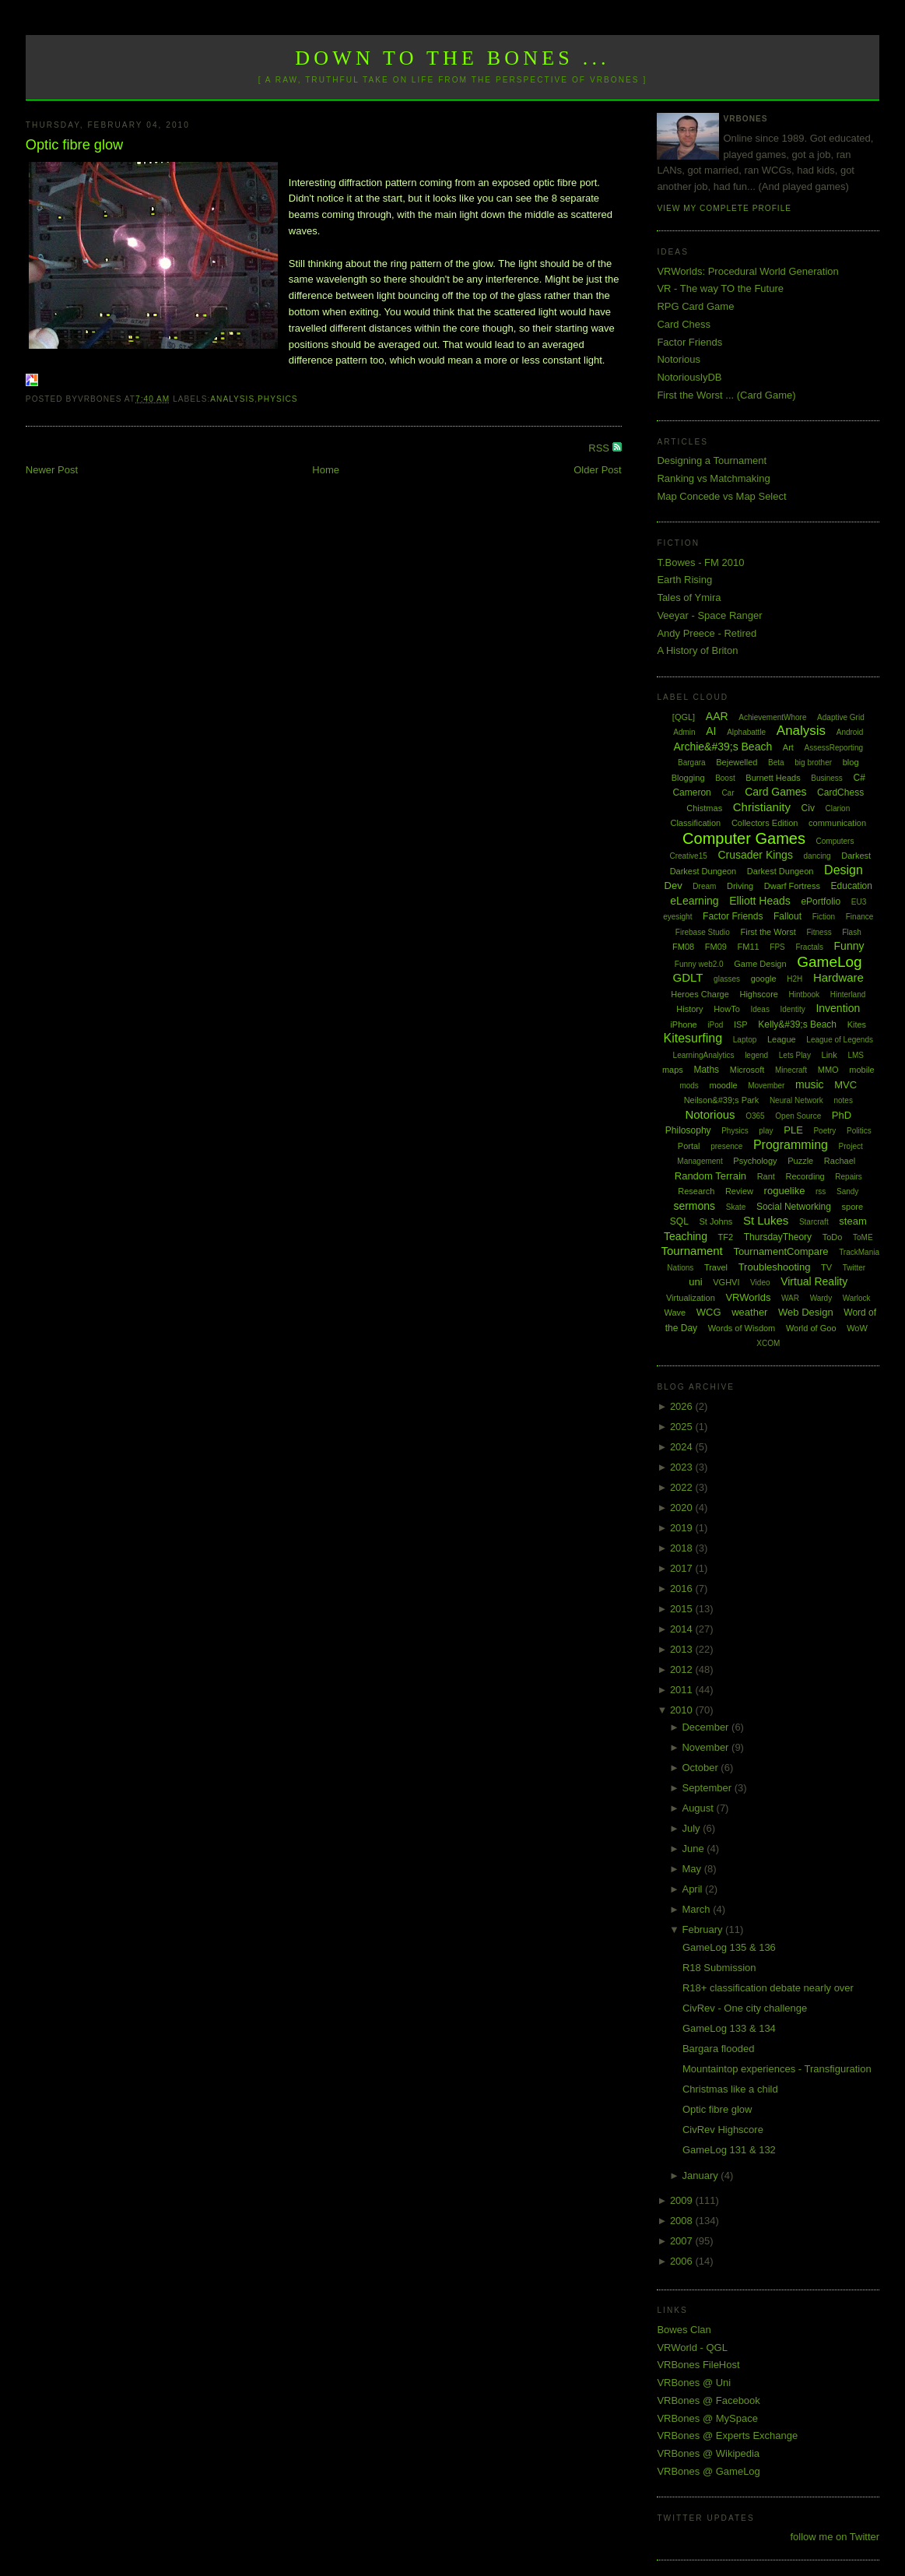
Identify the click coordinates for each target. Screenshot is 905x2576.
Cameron (691, 792)
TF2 (726, 1237)
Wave (675, 1312)
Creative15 (688, 856)
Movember (766, 1085)
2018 (683, 1548)
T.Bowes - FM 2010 (700, 562)
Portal (689, 1146)
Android (850, 732)
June (694, 1848)
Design (843, 870)
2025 (683, 1426)
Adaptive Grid (841, 717)
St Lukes (765, 1220)
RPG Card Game (695, 306)
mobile (861, 1069)
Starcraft (814, 1222)
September (708, 1788)
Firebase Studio (702, 932)
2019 (683, 1528)
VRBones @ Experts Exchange (727, 2435)
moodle (723, 1085)
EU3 (858, 902)
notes (842, 1100)
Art (788, 747)
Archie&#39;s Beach (722, 746)
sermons (694, 1206)
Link (829, 1055)
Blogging (688, 777)
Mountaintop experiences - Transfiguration (777, 2069)
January (701, 2175)
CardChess (840, 792)
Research (696, 1191)
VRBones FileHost (698, 2364)
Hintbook (804, 994)
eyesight (677, 916)
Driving (740, 886)
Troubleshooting (774, 1267)
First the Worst (767, 932)
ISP (741, 1024)
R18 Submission (719, 1967)
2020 (683, 1507)
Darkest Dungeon (780, 871)
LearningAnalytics (704, 1055)
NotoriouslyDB (689, 377)
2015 (683, 1609)
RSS (600, 448)
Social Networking (793, 1206)
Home (325, 470)
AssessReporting (834, 747)
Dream (704, 886)
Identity (792, 1009)
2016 (683, 1588)
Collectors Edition (764, 823)
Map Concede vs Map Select (721, 496)
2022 (683, 1487)
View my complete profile (724, 208)
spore (853, 1206)
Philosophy (688, 1130)
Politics (859, 1130)
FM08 (683, 946)
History (689, 1009)
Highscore (758, 994)
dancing (817, 856)
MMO (828, 1069)
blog (851, 762)
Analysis (232, 399)
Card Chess (683, 324)
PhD (841, 1115)
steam (852, 1221)
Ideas (759, 1009)
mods (688, 1085)
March (697, 1909)
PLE (793, 1130)
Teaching (685, 1236)
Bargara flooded (718, 2048)
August (699, 1808)
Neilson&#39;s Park (721, 1100)
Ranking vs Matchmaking (713, 478)
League (781, 1039)
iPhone (683, 1024)
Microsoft (747, 1069)
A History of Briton (697, 650)
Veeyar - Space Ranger (709, 615)
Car (727, 793)
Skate (736, 1207)
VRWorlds (747, 1297)
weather (749, 1312)
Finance (860, 916)
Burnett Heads (772, 777)
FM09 (716, 946)
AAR (717, 716)
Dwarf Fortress (792, 886)
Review (739, 1191)
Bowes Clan (683, 2329)
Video (760, 1282)
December (706, 1727)
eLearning (694, 900)
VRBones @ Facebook (708, 2400)
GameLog (829, 962)
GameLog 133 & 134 (729, 2028)
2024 (683, 1447)
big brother (813, 762)
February (703, 1929)
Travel (716, 1267)
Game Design (760, 963)
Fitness (818, 932)
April (693, 1889)
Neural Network (796, 1100)
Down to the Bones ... (452, 58)
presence (726, 1146)
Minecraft (791, 1070)
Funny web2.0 (699, 964)
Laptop (745, 1039)
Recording (805, 1176)
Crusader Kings (755, 855)
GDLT (688, 977)
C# (859, 777)
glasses (727, 979)
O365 (754, 1116)
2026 (683, 1406)
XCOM (768, 1343)
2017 (683, 1568)
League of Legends (839, 1039)
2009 (683, 2200)
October (701, 1767)
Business (827, 778)
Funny (849, 946)
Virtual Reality (813, 1281)
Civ (808, 808)
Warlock (857, 1298)
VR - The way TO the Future (720, 288)
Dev (673, 885)
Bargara (692, 762)
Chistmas (704, 808)
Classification (695, 823)
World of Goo (811, 1328)
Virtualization (690, 1297)
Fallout (787, 916)
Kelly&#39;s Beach (797, 1024)
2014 (683, 1629)
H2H (794, 979)
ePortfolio (820, 901)
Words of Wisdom (742, 1328)
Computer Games (743, 838)
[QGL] (683, 717)
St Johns (715, 1221)
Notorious (678, 359)
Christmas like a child (730, 2089)
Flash (851, 932)
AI (711, 731)
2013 (683, 1649)
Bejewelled (736, 762)
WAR (790, 1298)
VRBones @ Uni (694, 2382)
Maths (706, 1069)
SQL (679, 1221)
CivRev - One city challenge (744, 2008)
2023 (683, 1467)
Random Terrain (710, 1176)
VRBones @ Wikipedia (708, 2453)
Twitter (854, 1267)
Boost (725, 778)
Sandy (847, 1191)
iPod (715, 1025)
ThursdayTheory (778, 1237)
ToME (863, 1237)
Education (851, 885)
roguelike (784, 1191)
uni (695, 1282)
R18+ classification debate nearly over (768, 1988)
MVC (845, 1085)
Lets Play (795, 1055)
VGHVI (726, 1282)
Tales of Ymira (689, 597)
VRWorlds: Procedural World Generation (747, 271)
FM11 (748, 946)
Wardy (821, 1298)
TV (826, 1267)
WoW (857, 1328)
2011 (683, 1690)
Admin (684, 732)
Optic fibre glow (74, 145)
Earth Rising (684, 579)
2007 (683, 2241)
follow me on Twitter (835, 2537)
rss (821, 1191)
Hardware (838, 977)
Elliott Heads (760, 900)
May (692, 1869)
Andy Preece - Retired (706, 633)
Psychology (755, 1160)
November (706, 1747)
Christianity (762, 807)
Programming (790, 1144)
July (692, 1828)
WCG (708, 1312)
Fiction (823, 916)
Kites (856, 1024)
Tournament (692, 1250)
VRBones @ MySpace (707, 2418)
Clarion (838, 808)
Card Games (775, 791)
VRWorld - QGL (692, 2347)
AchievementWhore (772, 717)
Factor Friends (689, 342)
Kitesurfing (693, 1038)
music (809, 1084)
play (766, 1130)
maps (672, 1069)
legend (756, 1055)
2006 (683, 2261)
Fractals (809, 947)
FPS (777, 947)
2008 (683, 2220)
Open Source (798, 1116)
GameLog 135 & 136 (729, 1947)
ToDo (833, 1237)
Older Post (597, 470)
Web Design (805, 1312)
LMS (855, 1055)
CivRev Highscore (722, 2129)
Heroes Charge (700, 994)
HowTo (727, 1009)
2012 (683, 1669)
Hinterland (848, 994)
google (764, 978)
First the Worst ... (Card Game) (726, 395)
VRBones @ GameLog (708, 2471)
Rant (766, 1176)
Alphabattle (746, 732)
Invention (838, 1008)
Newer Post (52, 470)
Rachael (839, 1160)
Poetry (824, 1130)
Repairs (848, 1176)
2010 (683, 1710)
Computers (835, 841)
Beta (776, 762)
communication (837, 823)
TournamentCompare (780, 1251)
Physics (278, 399)
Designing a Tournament (711, 460)
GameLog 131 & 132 (729, 2150)
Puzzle (800, 1160)
